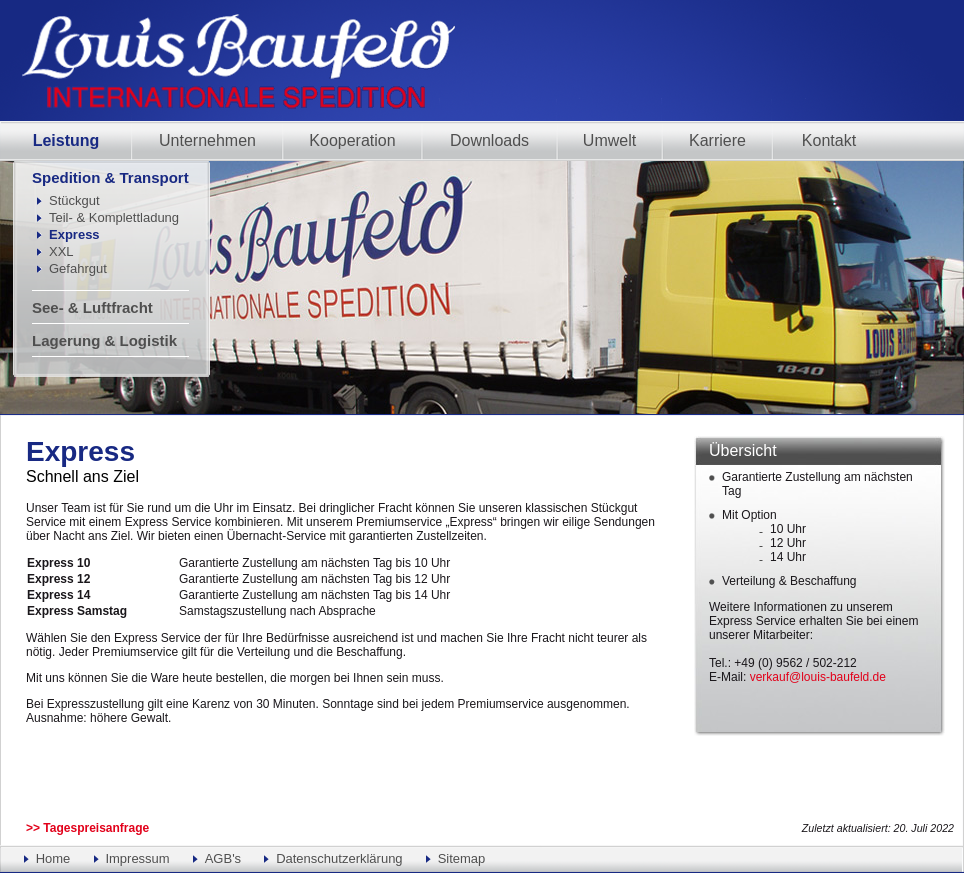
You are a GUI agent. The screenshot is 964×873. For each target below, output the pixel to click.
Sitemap (462, 858)
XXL (61, 251)
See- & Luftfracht (92, 307)
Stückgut (74, 200)
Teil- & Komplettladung (114, 217)
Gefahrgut (78, 268)
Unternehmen (207, 140)
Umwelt (609, 140)
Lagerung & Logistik (104, 340)
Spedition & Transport (110, 177)
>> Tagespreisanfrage (87, 828)
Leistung (66, 140)
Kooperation (352, 140)
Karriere (717, 140)
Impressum (137, 858)
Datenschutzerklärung (339, 858)
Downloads (489, 140)
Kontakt (829, 140)
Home (53, 858)
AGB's (223, 858)
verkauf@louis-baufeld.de (818, 677)
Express (74, 234)
